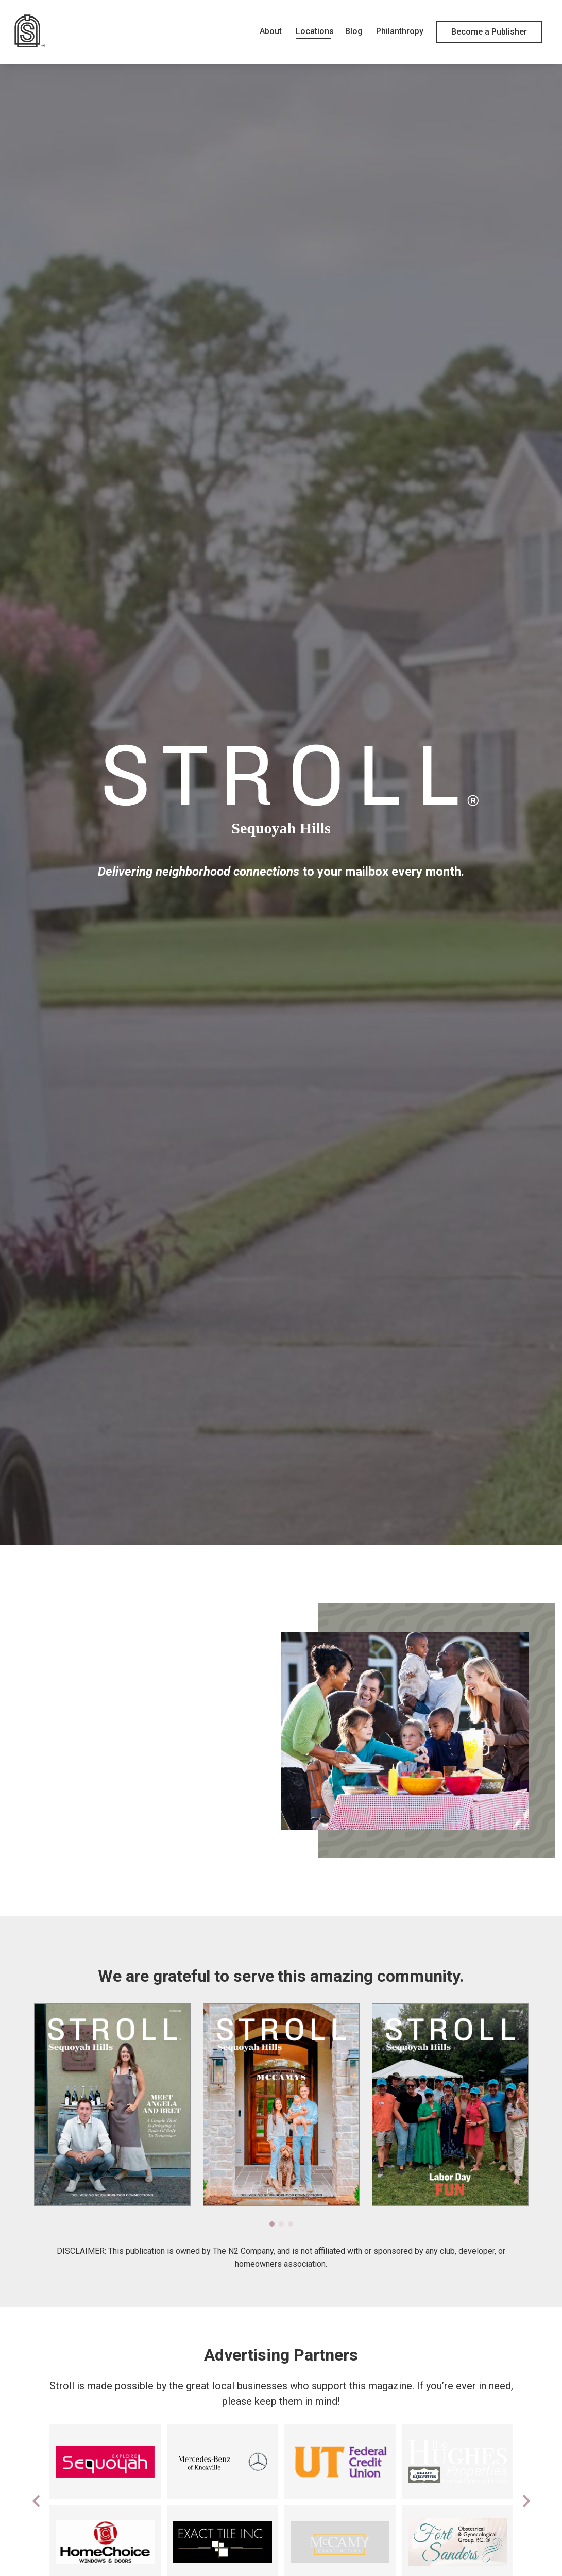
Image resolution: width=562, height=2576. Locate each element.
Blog (353, 31)
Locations (313, 31)
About (270, 31)
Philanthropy (399, 31)
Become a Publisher (489, 32)
